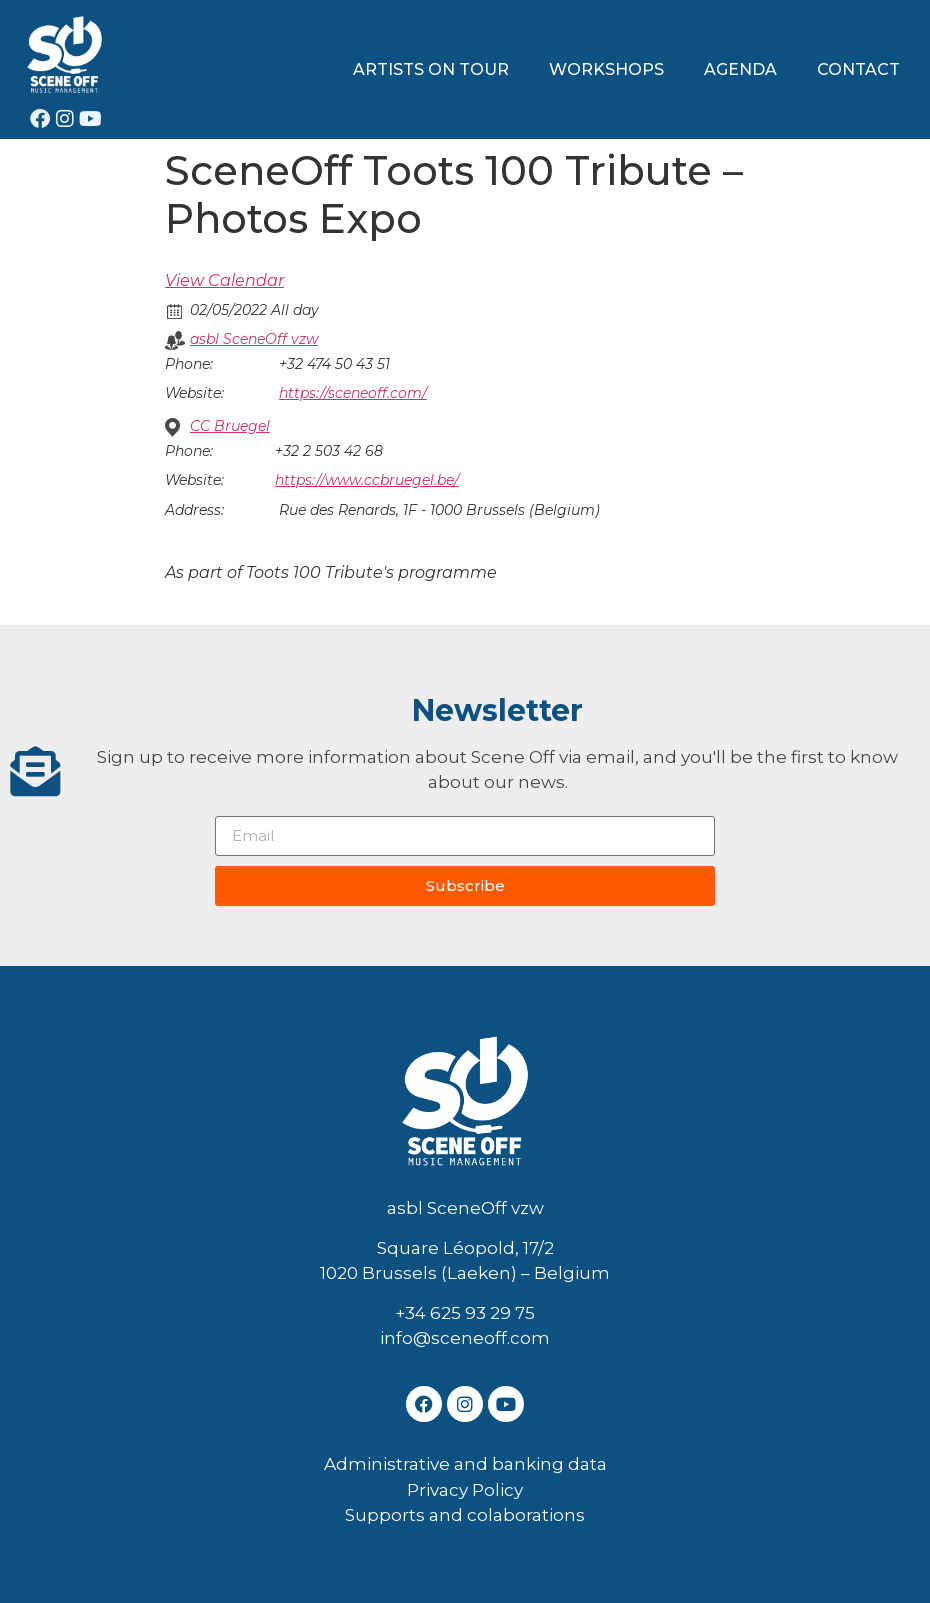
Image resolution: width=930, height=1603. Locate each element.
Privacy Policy (465, 1490)
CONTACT (858, 69)
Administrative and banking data (465, 1464)
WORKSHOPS (606, 69)
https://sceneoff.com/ (353, 393)
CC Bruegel (230, 426)
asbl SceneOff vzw (254, 339)
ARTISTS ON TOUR (431, 69)
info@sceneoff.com (465, 1338)
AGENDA (740, 69)
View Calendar (224, 280)
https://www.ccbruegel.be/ (367, 480)
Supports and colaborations (465, 1515)
